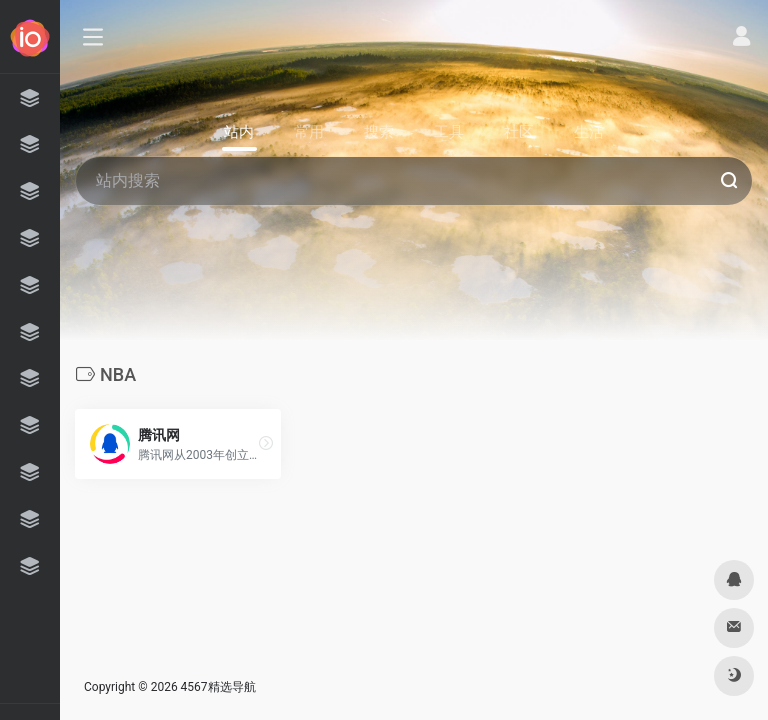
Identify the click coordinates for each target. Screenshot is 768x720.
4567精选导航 (218, 687)
